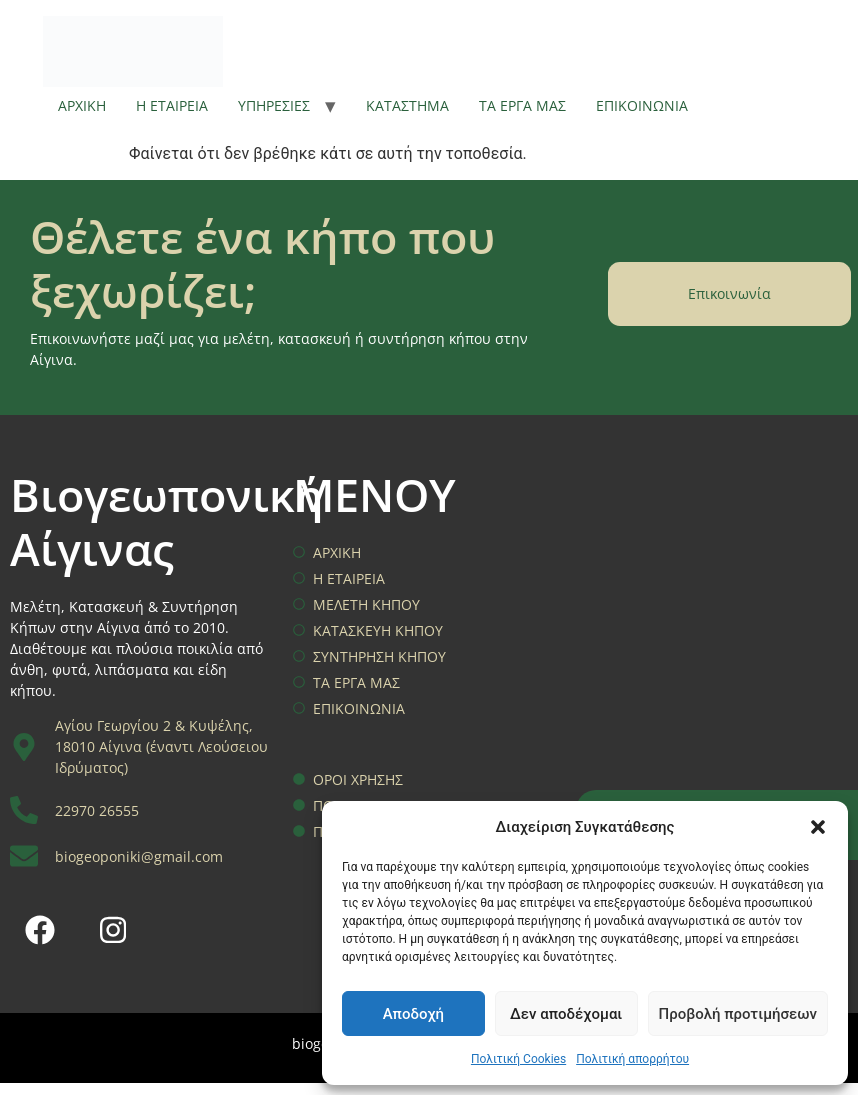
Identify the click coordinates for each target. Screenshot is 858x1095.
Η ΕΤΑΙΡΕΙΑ (172, 105)
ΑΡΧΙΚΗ (82, 105)
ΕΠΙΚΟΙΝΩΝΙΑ (642, 105)
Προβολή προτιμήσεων (738, 1014)
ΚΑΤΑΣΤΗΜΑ (407, 105)
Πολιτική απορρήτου (632, 1059)
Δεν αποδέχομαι (566, 1014)
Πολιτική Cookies (518, 1059)
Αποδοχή (413, 1014)
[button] (818, 827)
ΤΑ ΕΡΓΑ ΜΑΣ (522, 105)
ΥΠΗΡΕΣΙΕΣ (274, 105)
